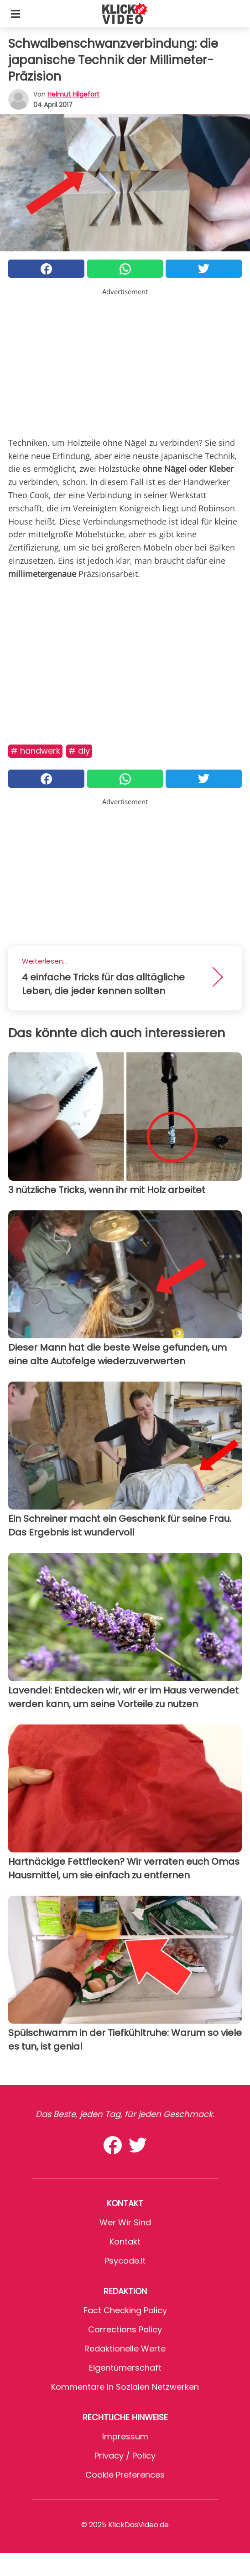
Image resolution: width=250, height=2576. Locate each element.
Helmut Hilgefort (73, 94)
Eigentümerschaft (125, 2367)
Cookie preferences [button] (125, 2474)
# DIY (79, 750)
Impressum (125, 2436)
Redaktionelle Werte (125, 2348)
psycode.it (125, 2260)
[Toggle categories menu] (15, 13)
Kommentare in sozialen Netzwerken (125, 2386)
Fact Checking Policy (125, 2310)
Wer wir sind (125, 2222)
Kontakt (125, 2241)
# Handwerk (35, 750)
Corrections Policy (125, 2329)
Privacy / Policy (125, 2455)
